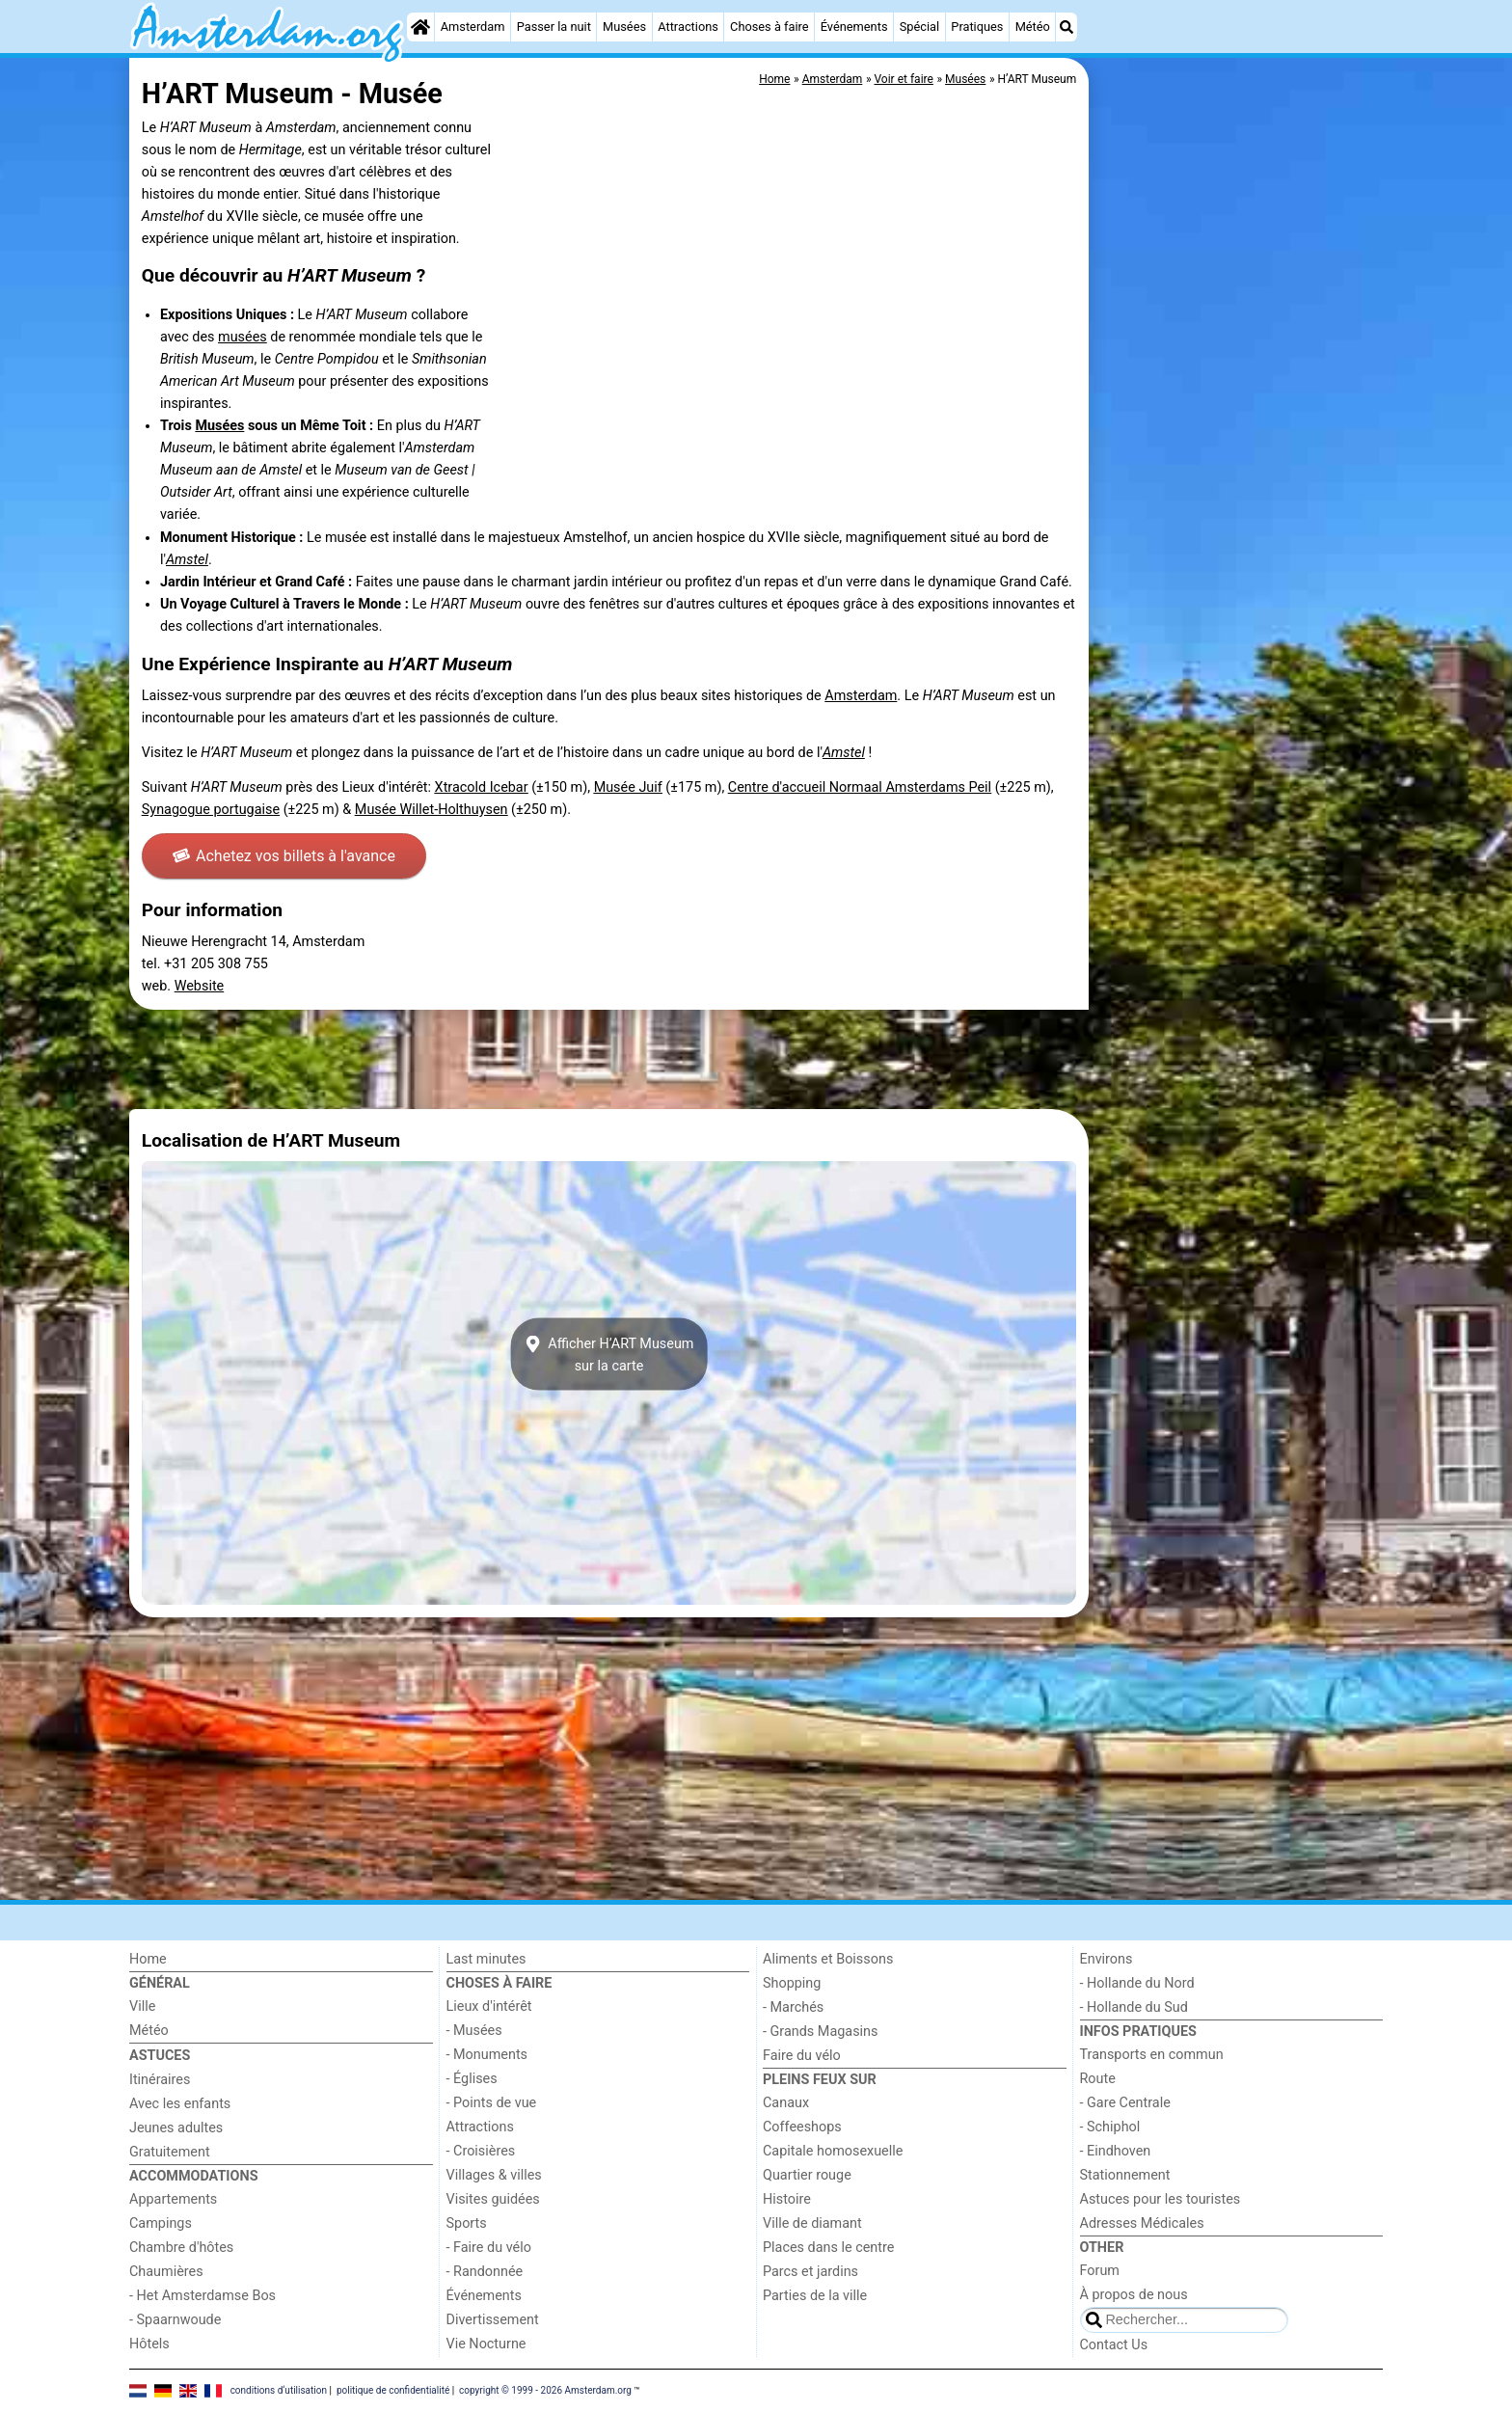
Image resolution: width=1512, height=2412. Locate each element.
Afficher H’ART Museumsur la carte (609, 1354)
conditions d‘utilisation (278, 2390)
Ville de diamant (812, 2223)
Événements (854, 26)
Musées (624, 26)
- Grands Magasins (820, 2031)
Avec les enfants (179, 2104)
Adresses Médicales (1142, 2223)
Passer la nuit (554, 26)
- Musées (474, 2030)
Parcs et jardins (810, 2271)
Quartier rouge (807, 2175)
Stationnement (1125, 2175)
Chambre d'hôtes (181, 2247)
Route (1098, 2079)
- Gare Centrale (1125, 2103)
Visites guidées (493, 2199)
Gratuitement (169, 2152)
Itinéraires (159, 2080)
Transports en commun (1152, 2054)
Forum (1100, 2271)
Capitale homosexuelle (833, 2151)
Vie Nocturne (486, 2344)
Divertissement (492, 2320)
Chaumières (166, 2271)
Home (148, 1959)
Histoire (787, 2199)
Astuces (159, 2055)
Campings (160, 2223)
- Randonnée (485, 2271)
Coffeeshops (802, 2127)
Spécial (919, 26)
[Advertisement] (1238, 501)
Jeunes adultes (176, 2128)
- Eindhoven (1115, 2151)
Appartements (173, 2199)
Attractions (688, 26)
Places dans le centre (828, 2247)
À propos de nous (1134, 2295)
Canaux (786, 2103)
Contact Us (1114, 2345)
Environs (1106, 1959)
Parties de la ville (815, 2296)
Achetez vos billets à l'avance (284, 856)
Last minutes (486, 1959)
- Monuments (487, 2054)
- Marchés (793, 2007)
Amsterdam (473, 26)
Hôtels (149, 2344)
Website (200, 986)
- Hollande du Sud (1134, 2007)
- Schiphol (1110, 2127)
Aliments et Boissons (828, 1959)
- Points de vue (491, 2103)
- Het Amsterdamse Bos (202, 2296)
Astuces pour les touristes (1160, 2199)
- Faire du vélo (488, 2247)
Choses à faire (769, 26)
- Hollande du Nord (1137, 1983)
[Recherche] (1066, 27)
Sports (466, 2223)
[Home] (420, 27)
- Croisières (481, 2151)
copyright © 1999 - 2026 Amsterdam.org (545, 2390)
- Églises (472, 2079)
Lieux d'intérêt (489, 2006)
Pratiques (977, 26)
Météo (1032, 26)
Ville (142, 2006)
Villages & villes (494, 2175)
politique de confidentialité (393, 2390)
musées (242, 337)
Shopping (792, 1983)
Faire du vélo (802, 2055)
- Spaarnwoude (175, 2320)
